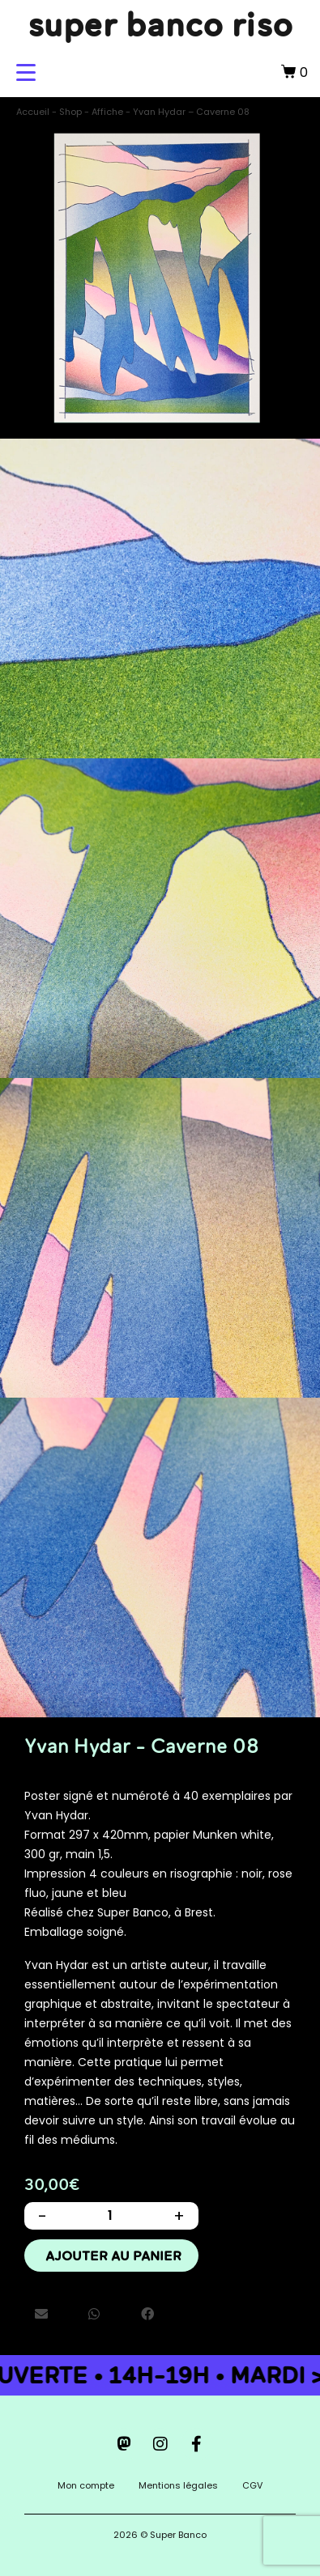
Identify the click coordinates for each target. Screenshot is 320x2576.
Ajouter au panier (113, 2255)
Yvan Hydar (56, 1815)
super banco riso (160, 24)
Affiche (107, 111)
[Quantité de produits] (110, 2216)
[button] (41, 2315)
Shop (70, 111)
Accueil (32, 111)
